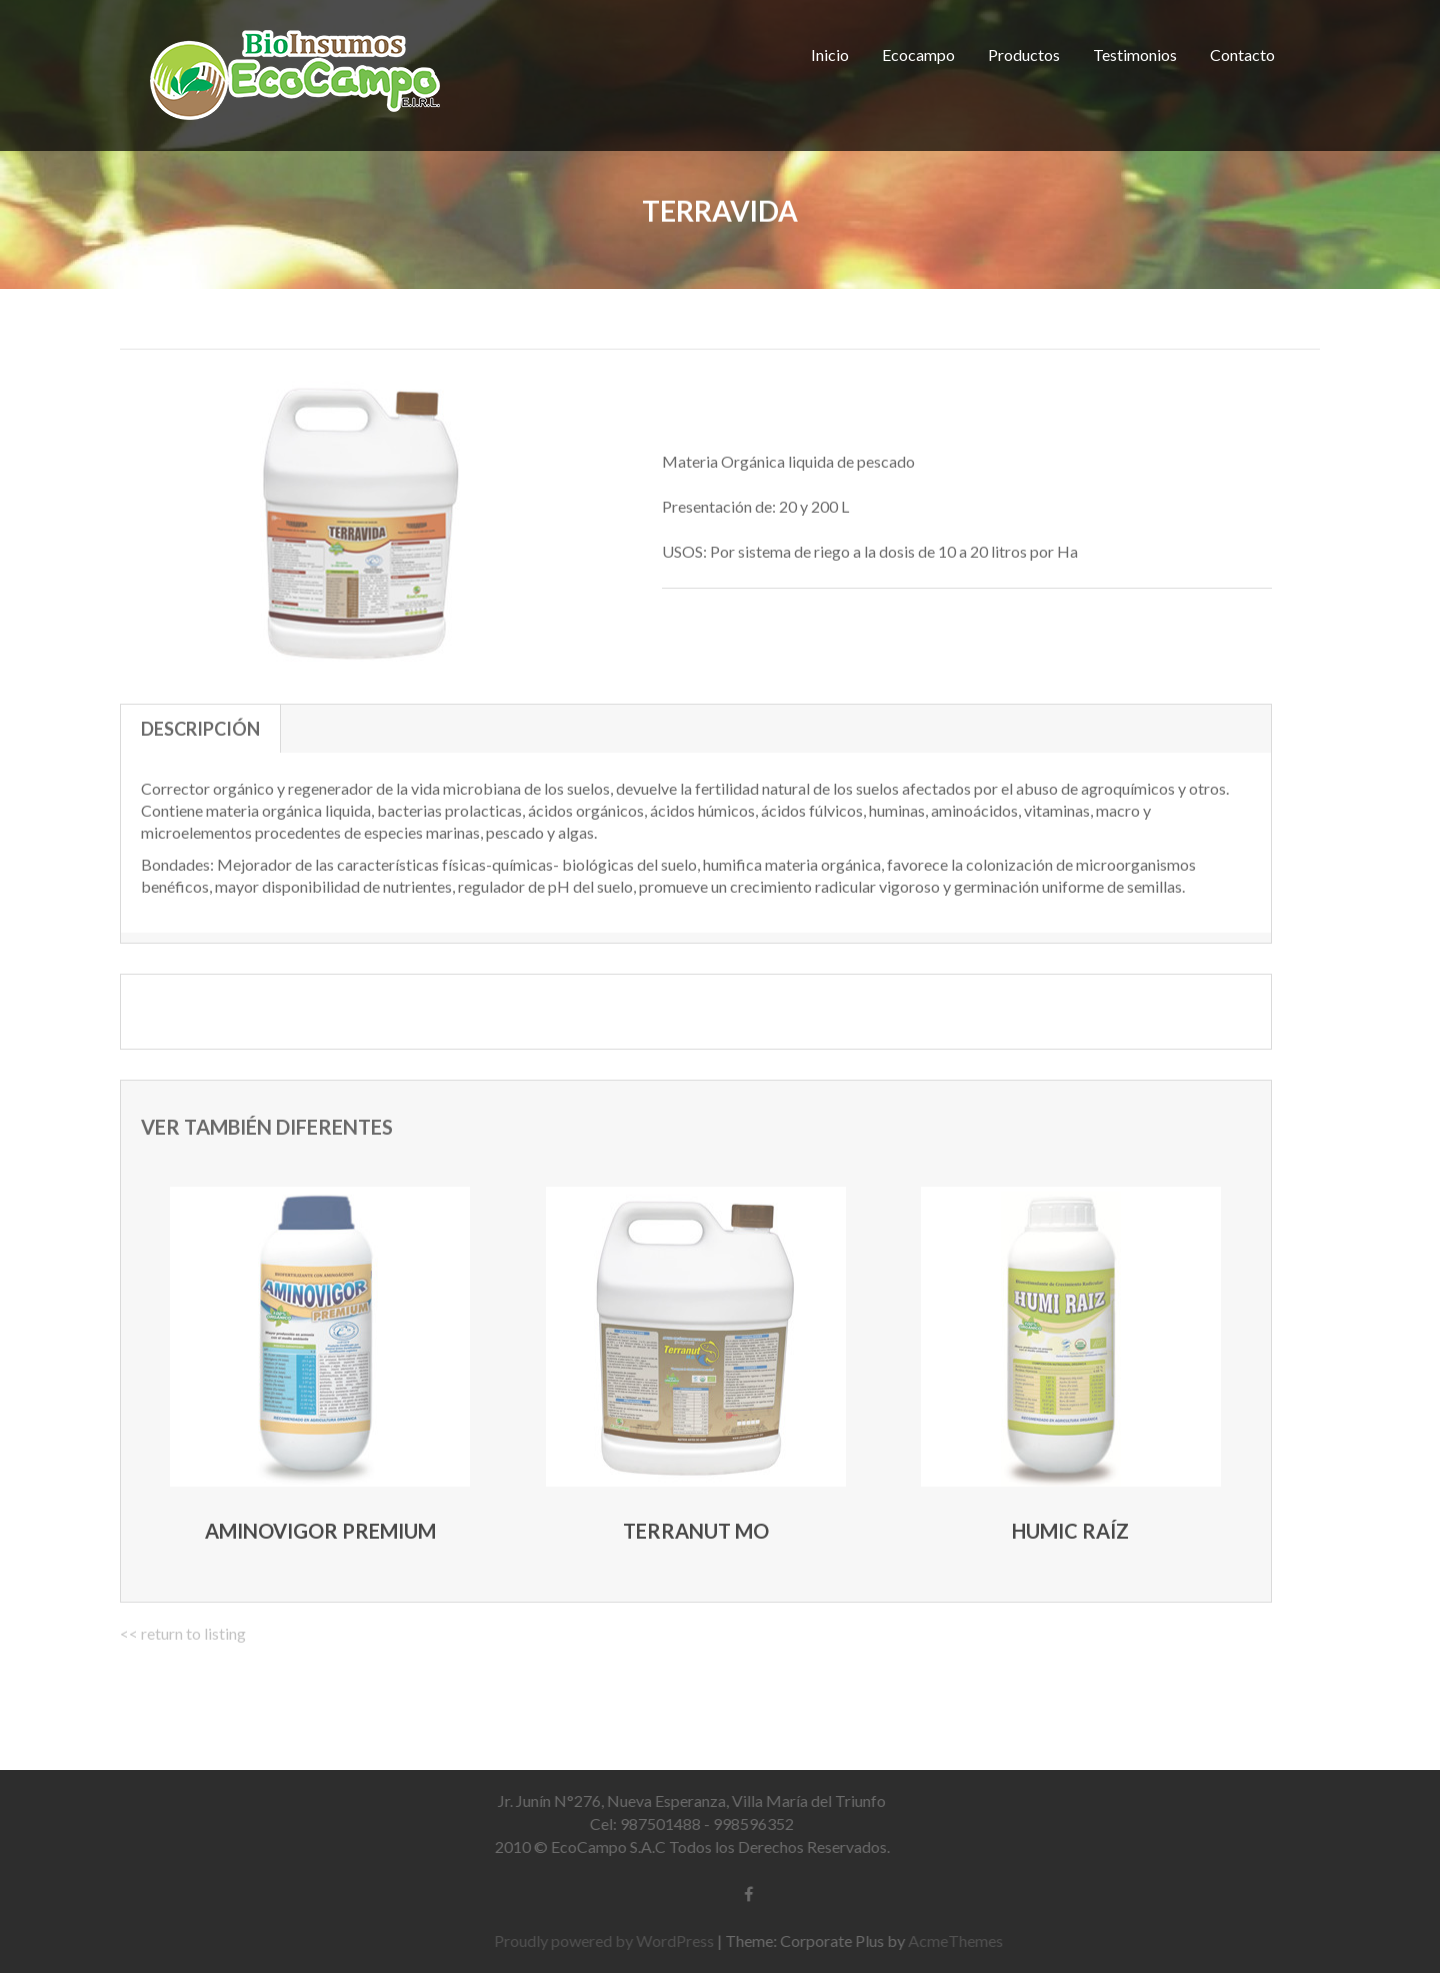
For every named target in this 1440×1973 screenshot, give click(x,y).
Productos (1024, 54)
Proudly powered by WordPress (609, 1940)
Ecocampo (918, 54)
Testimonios (1135, 54)
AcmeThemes (960, 1940)
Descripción (200, 725)
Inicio (830, 54)
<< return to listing (183, 1629)
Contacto (1242, 54)
